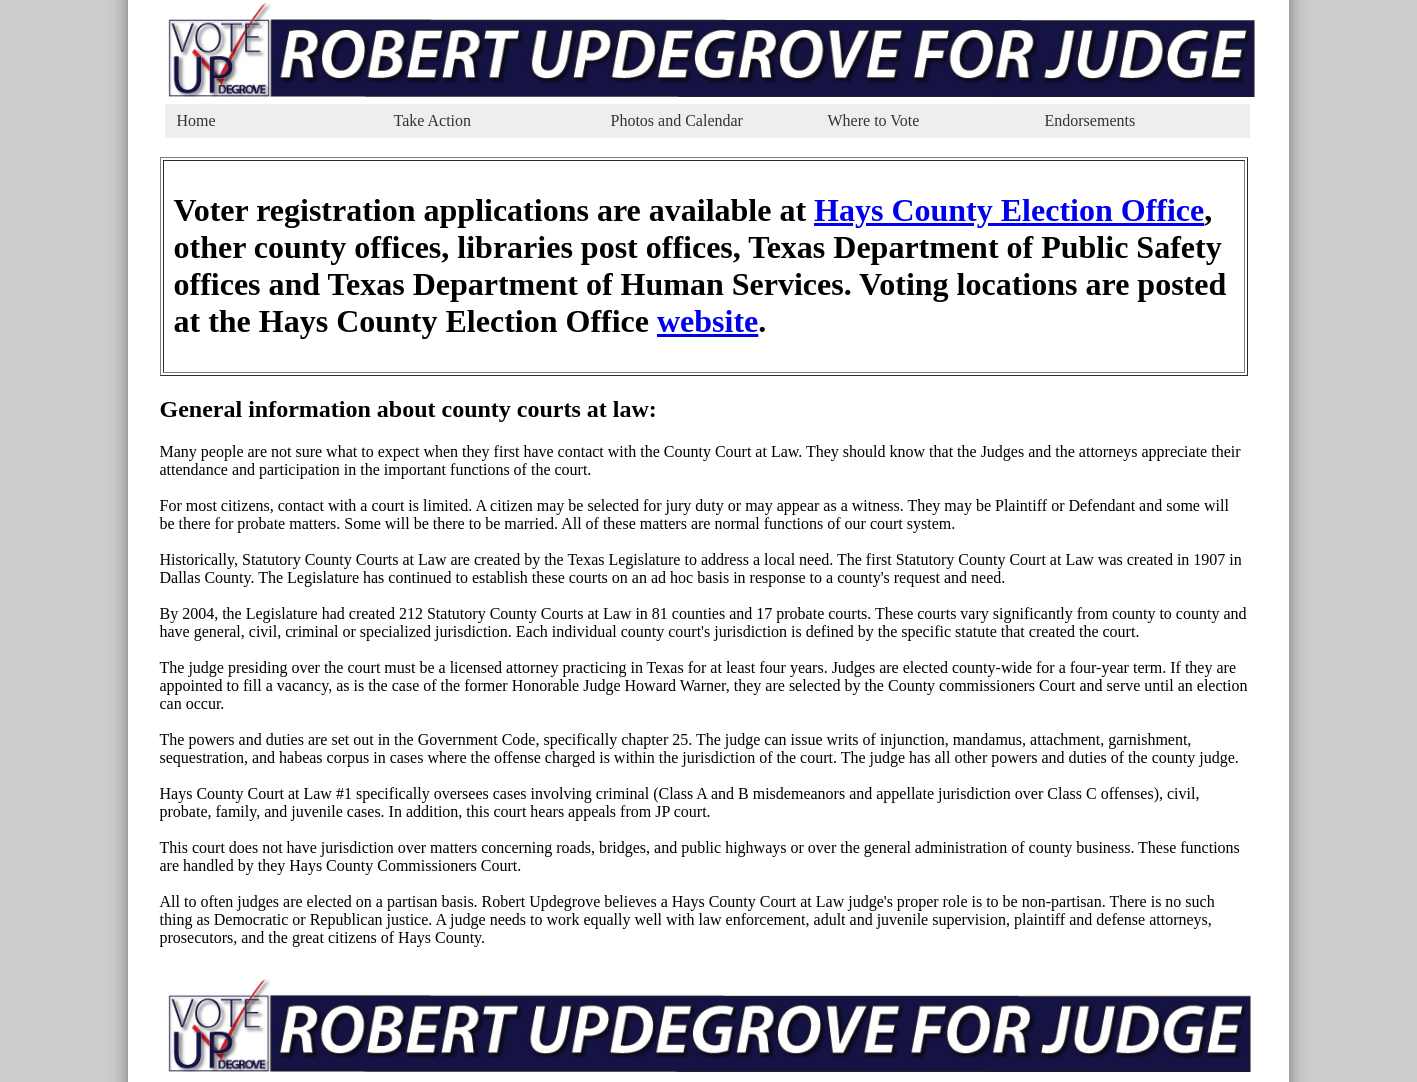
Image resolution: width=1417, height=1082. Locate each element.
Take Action (433, 120)
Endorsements (1090, 120)
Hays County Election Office (1009, 210)
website (707, 321)
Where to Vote (874, 120)
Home (196, 120)
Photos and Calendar (677, 120)
